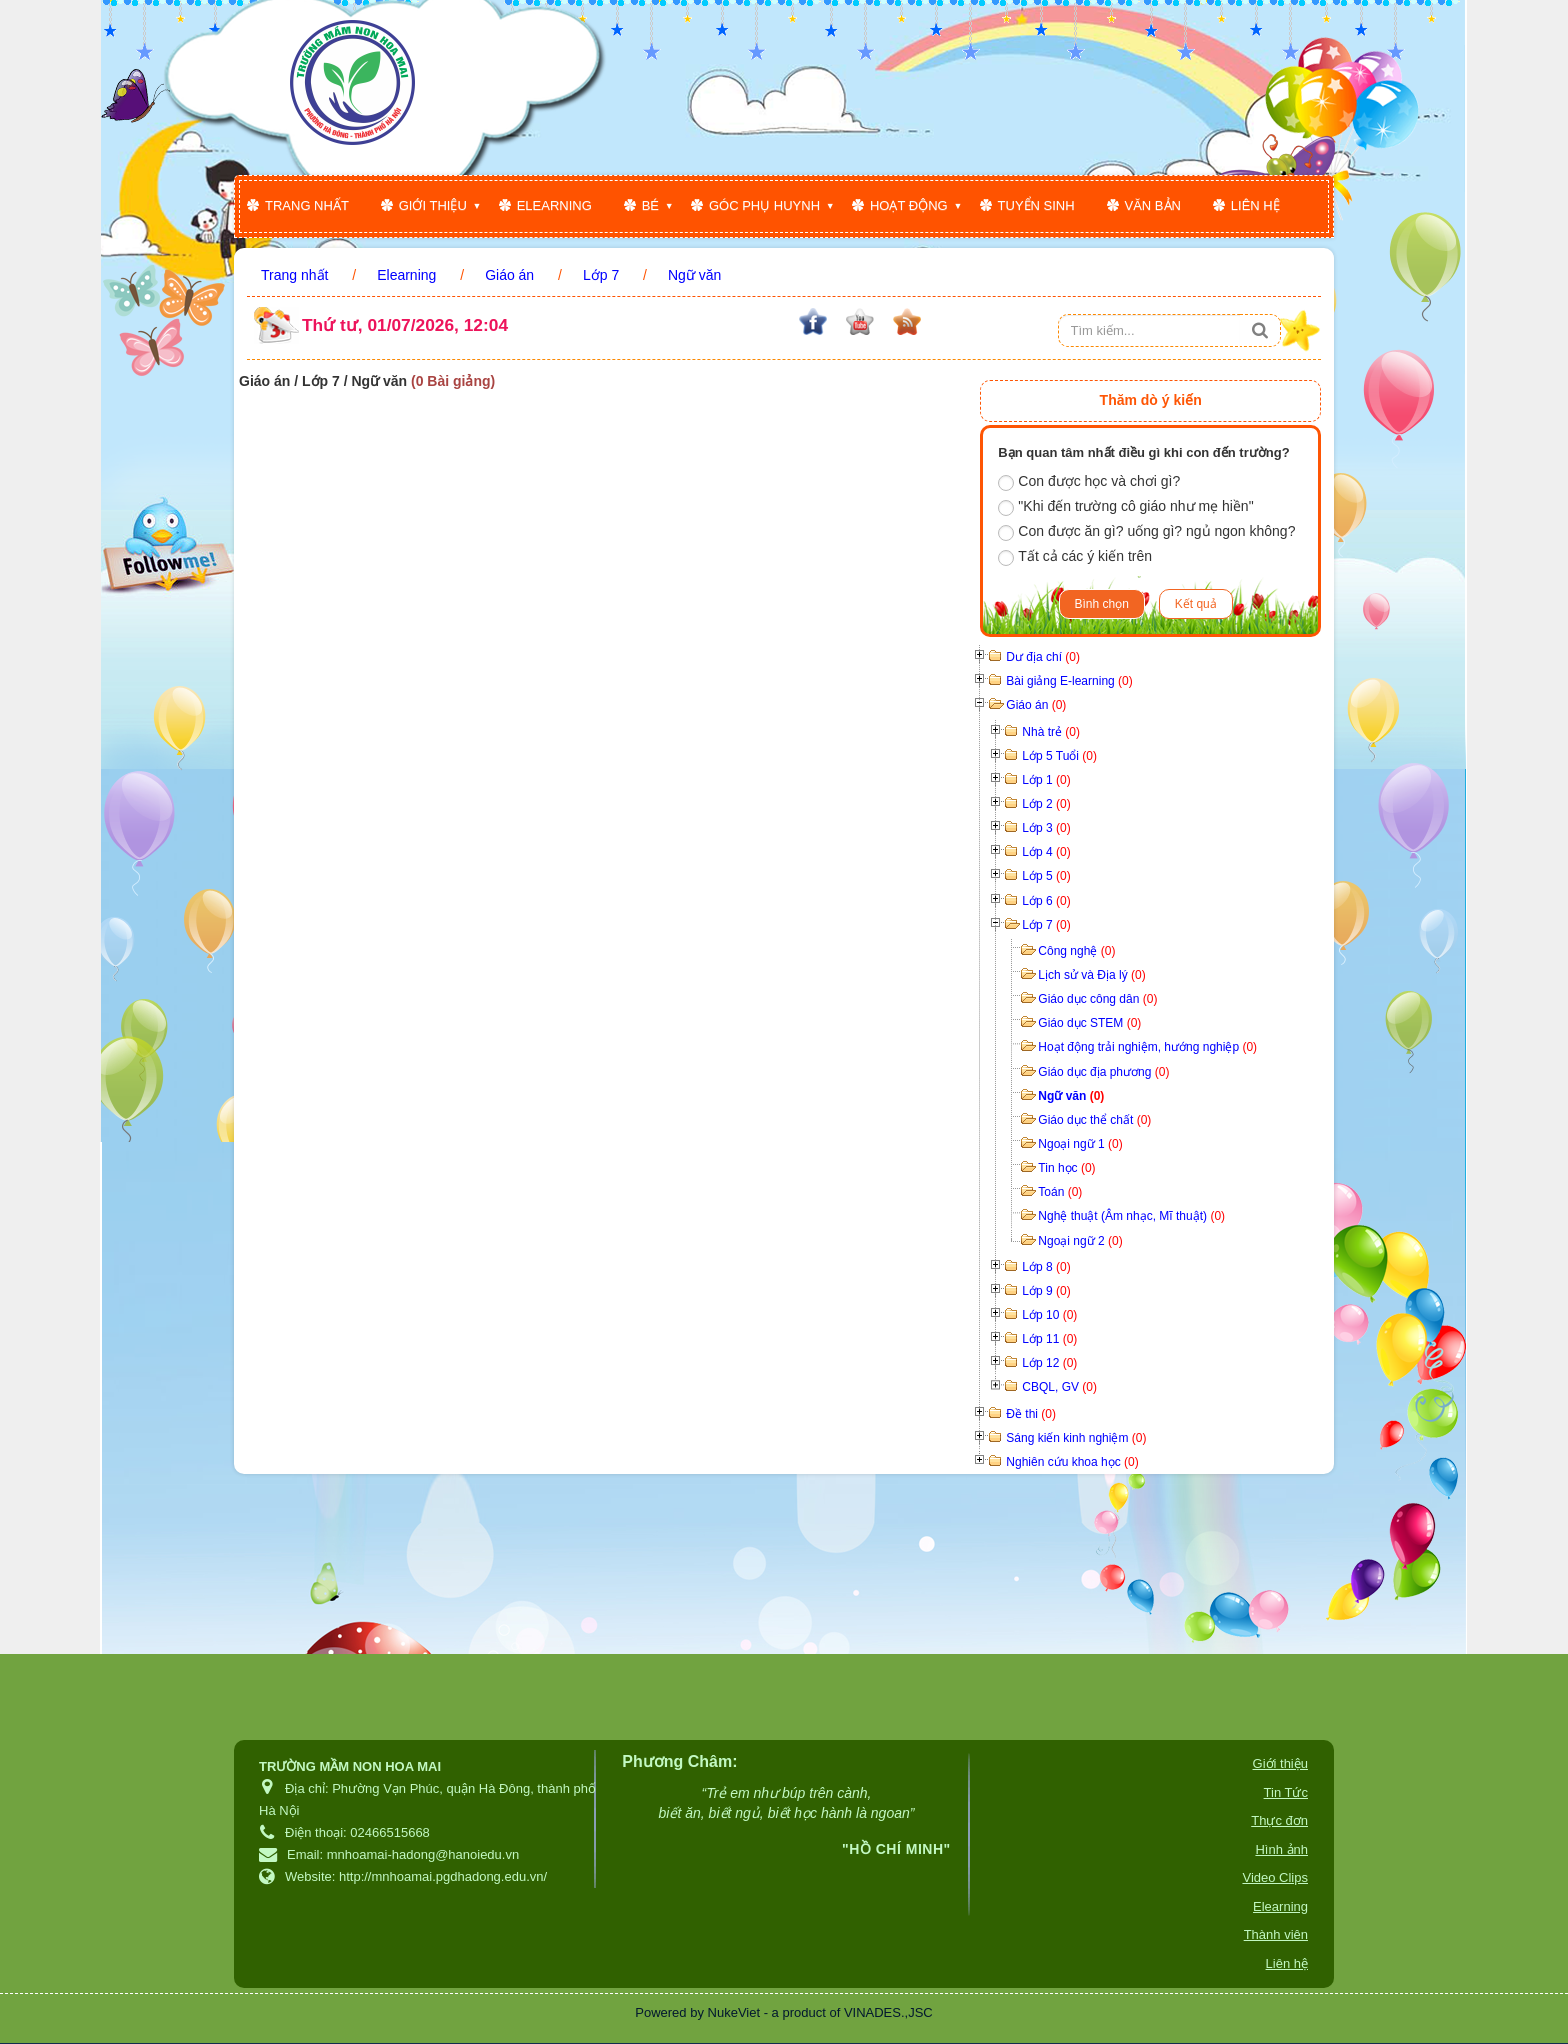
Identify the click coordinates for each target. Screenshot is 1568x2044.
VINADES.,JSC (888, 2012)
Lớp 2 (1046, 804)
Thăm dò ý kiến (1151, 400)
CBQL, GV (1059, 1387)
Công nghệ (1076, 951)
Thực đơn (1279, 1820)
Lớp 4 (1046, 852)
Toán (1060, 1192)
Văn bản (1153, 205)
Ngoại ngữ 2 (1080, 1241)
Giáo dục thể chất (1094, 1120)
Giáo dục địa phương (1103, 1072)
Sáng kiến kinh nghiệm (1076, 1438)
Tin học (1066, 1168)
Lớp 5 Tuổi (1059, 756)
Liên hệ (1255, 205)
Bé (650, 205)
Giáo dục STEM (1089, 1023)
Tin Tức (1286, 1792)
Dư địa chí (1043, 657)
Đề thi (1031, 1414)
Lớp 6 (1046, 901)
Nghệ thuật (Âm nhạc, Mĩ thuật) (1131, 1216)
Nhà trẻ (1051, 732)
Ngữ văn (1071, 1096)
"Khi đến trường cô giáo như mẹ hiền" (1125, 507)
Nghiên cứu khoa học (1072, 1462)
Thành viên (1276, 1934)
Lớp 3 (1046, 828)
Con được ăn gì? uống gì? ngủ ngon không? (1146, 532)
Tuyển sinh (1036, 205)
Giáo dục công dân (1097, 999)
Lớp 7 (1046, 925)
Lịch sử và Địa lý (1091, 975)
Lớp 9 (1046, 1291)
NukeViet (734, 2012)
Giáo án (1036, 705)
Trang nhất (307, 205)
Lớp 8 (1046, 1267)
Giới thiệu (433, 205)
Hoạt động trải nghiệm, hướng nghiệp (1147, 1047)
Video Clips (1275, 1877)
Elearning (554, 205)
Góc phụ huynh (764, 205)
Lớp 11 (1049, 1339)
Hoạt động (909, 205)
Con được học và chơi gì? (1089, 482)
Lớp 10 (1049, 1315)
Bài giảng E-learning (1069, 681)
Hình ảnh (1281, 1849)
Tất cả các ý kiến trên (1075, 557)
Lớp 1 (1046, 780)
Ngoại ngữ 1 (1080, 1144)
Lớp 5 (1046, 876)
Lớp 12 (1049, 1363)
